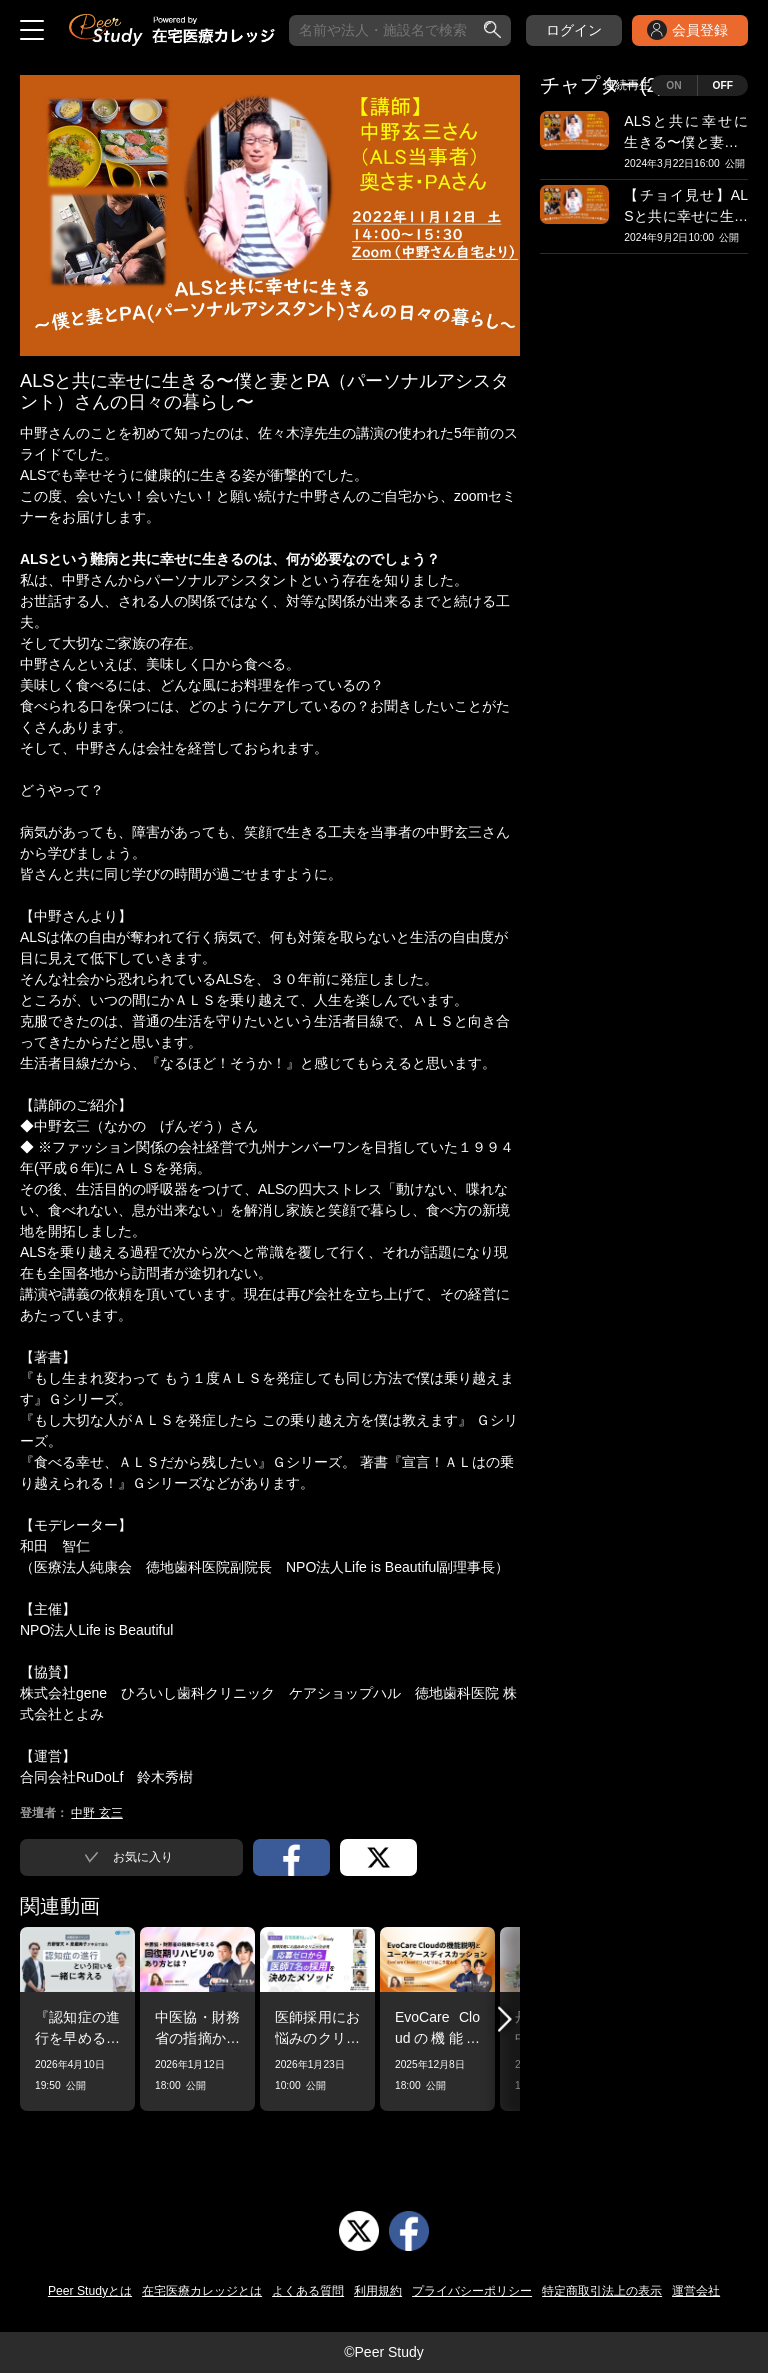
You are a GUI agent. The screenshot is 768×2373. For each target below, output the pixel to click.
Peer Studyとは (90, 2291)
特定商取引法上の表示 (602, 2291)
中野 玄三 (96, 1813)
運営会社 (696, 2291)
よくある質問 (308, 2291)
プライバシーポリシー (472, 2291)
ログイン (574, 30)
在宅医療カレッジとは (202, 2291)
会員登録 (700, 30)
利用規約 (378, 2291)
